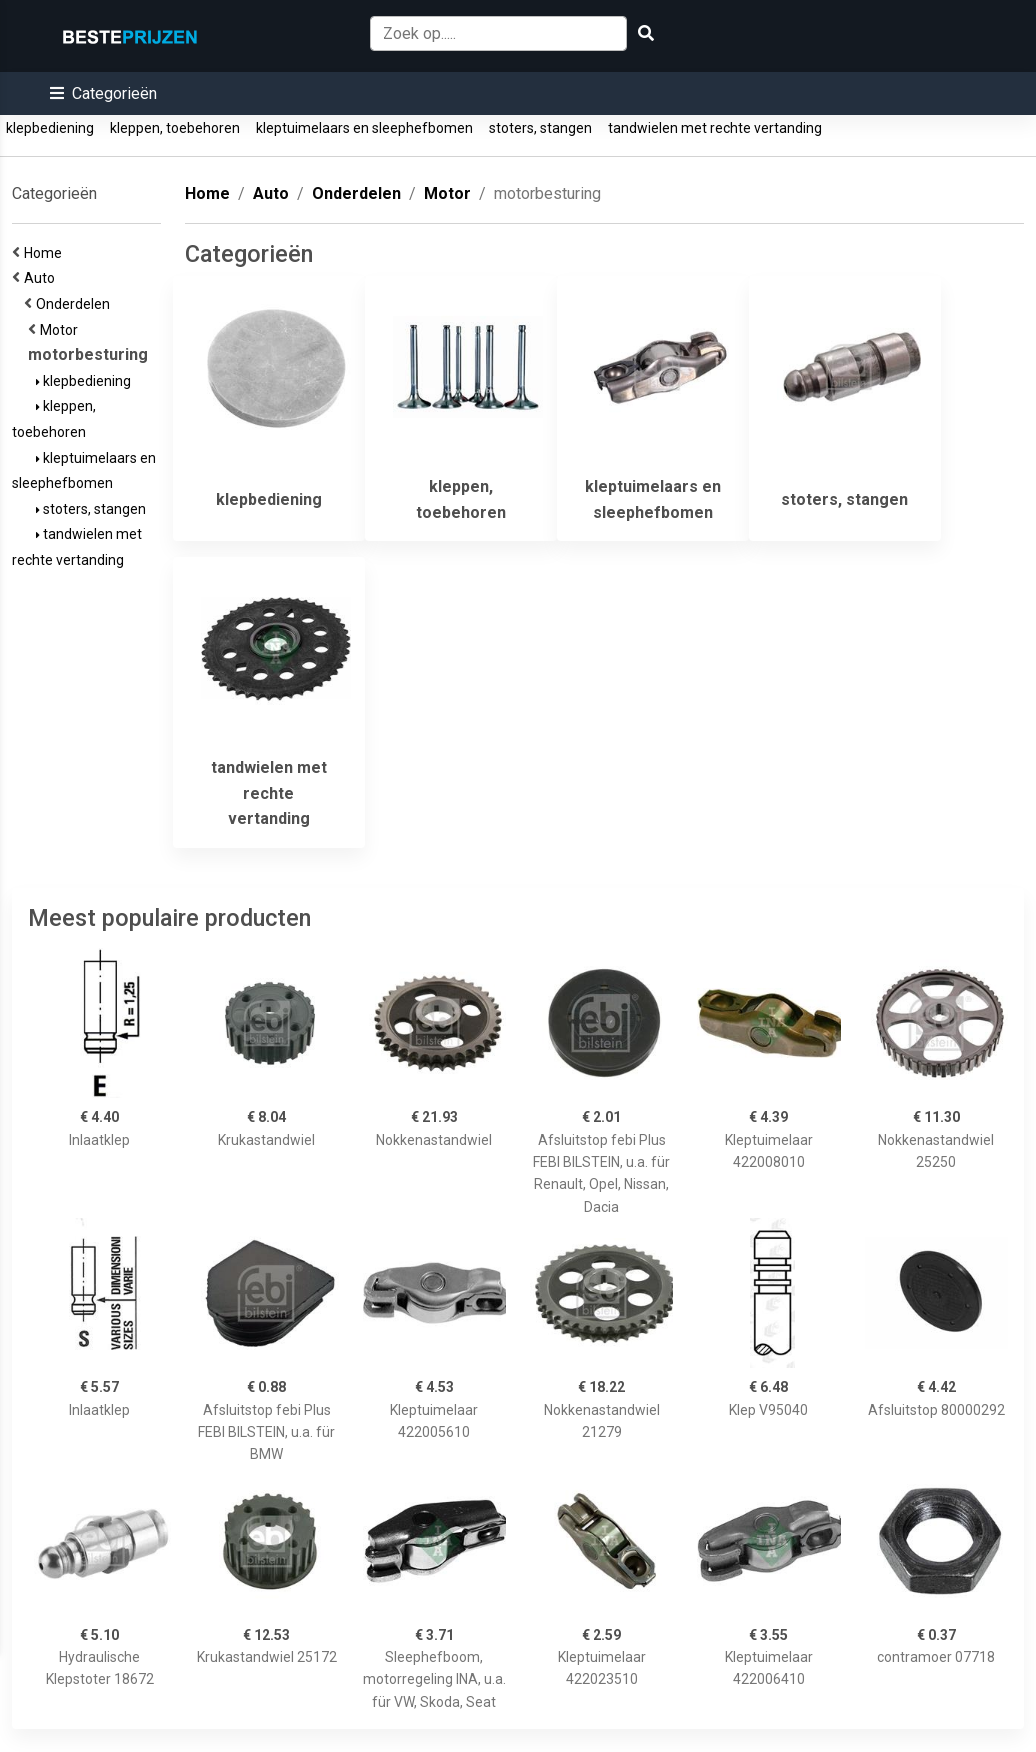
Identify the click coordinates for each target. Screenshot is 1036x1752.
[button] (103, 93)
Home (46, 253)
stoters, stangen (540, 128)
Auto (42, 278)
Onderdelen (76, 304)
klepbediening (50, 128)
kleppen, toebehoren (175, 128)
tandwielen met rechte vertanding (715, 128)
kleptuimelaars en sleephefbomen (364, 128)
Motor (62, 330)
